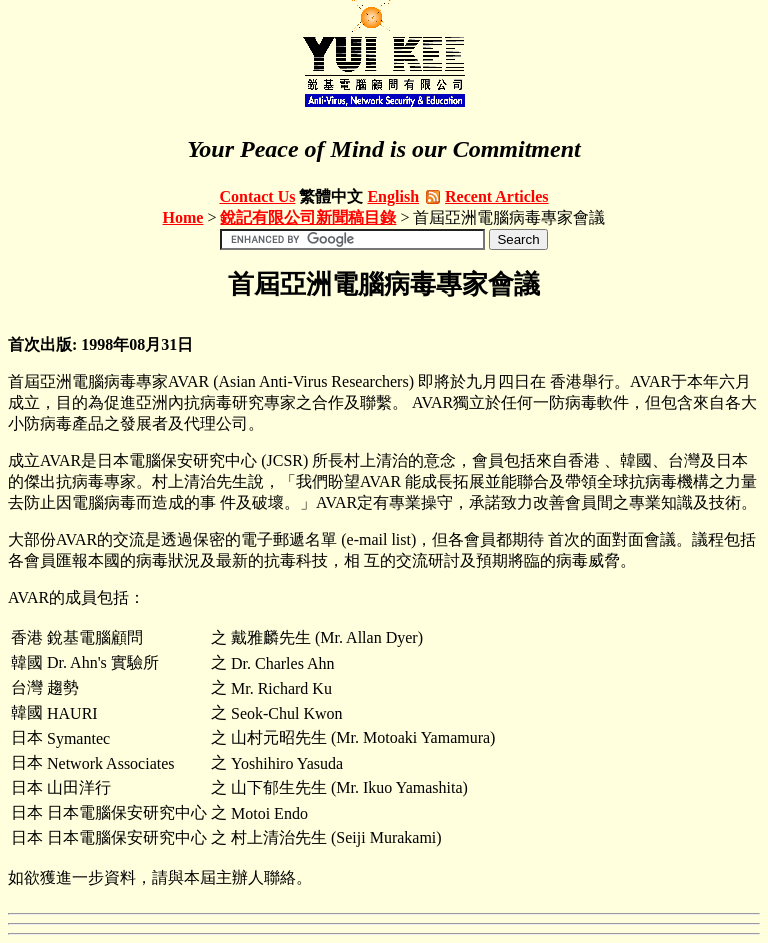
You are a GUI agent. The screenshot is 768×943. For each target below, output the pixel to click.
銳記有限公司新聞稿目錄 (308, 217)
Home (183, 217)
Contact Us (257, 196)
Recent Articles (497, 196)
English (393, 196)
